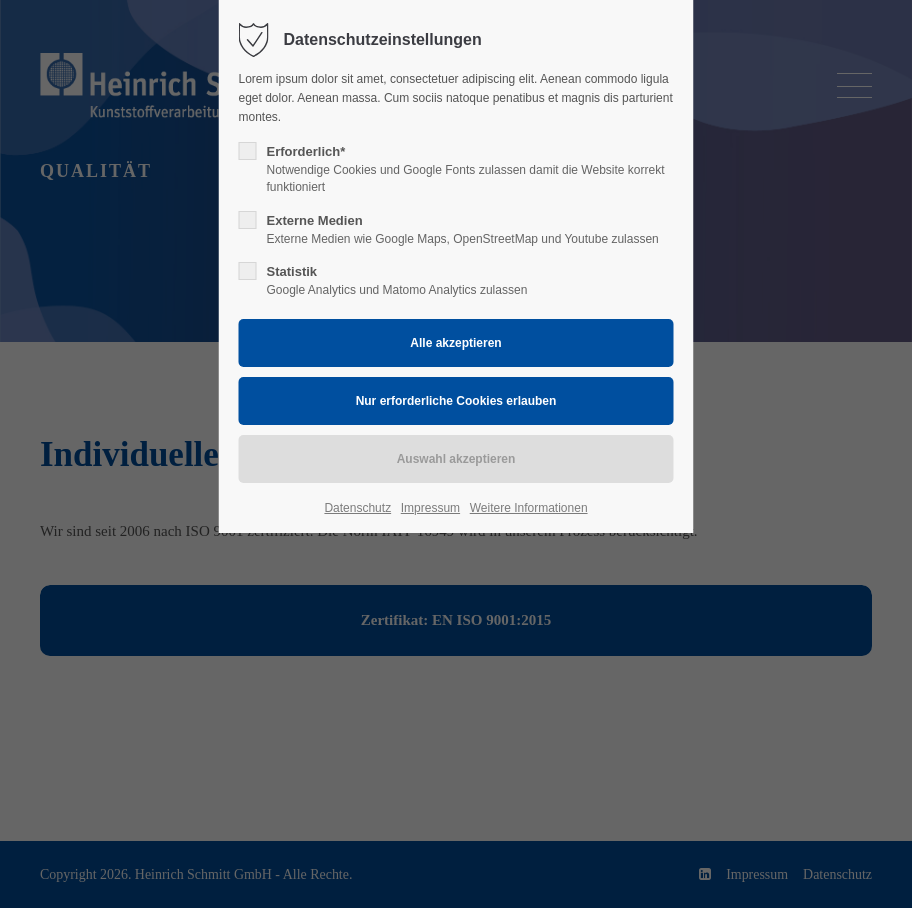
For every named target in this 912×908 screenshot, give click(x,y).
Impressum (430, 508)
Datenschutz (357, 508)
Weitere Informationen (529, 508)
